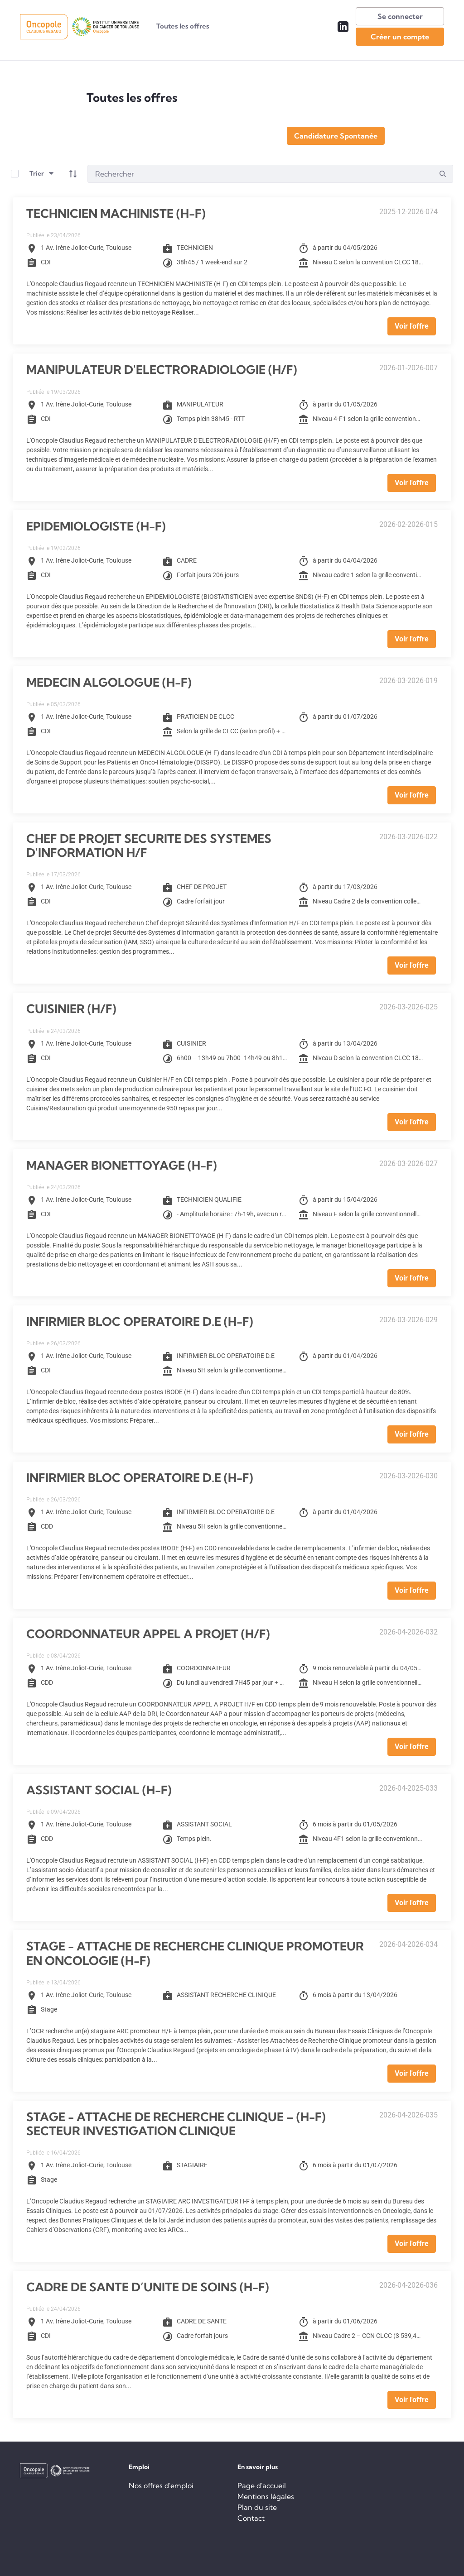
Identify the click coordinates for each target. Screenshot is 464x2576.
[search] (443, 173)
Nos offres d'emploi (161, 2485)
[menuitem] (183, 26)
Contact (251, 2518)
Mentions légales (265, 2496)
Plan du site (257, 2507)
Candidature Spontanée (335, 135)
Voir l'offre (412, 326)
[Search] (260, 174)
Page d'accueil (261, 2485)
